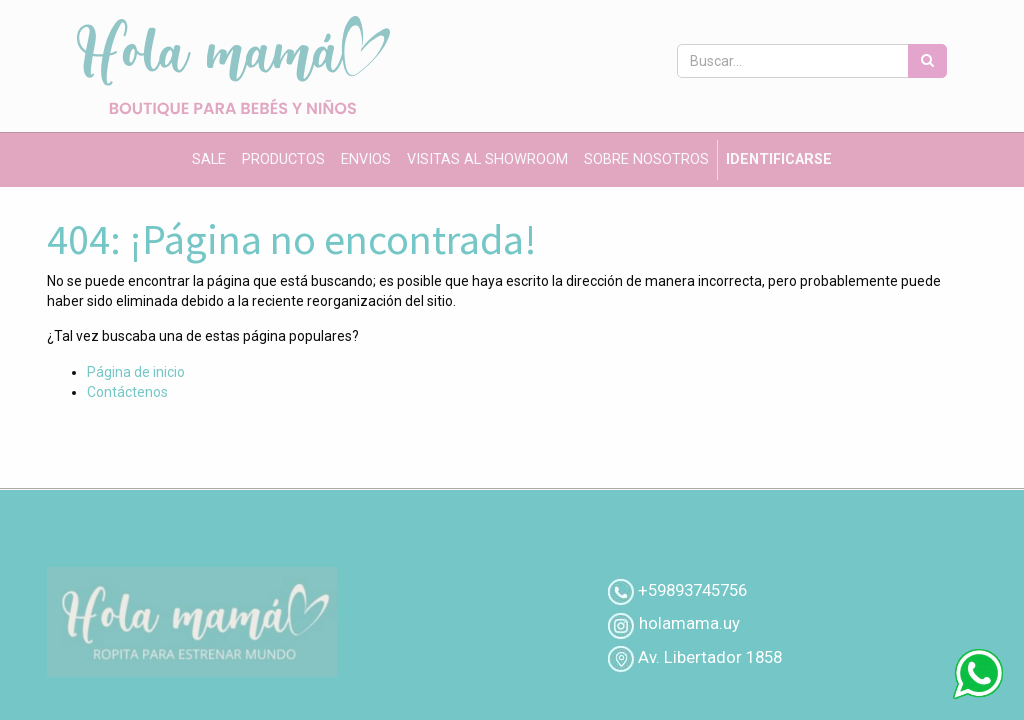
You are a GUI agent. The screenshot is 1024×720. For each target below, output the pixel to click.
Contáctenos (127, 392)
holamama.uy (687, 623)
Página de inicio (136, 372)
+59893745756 (692, 590)
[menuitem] (209, 160)
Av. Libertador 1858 (710, 657)
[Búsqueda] (927, 61)
